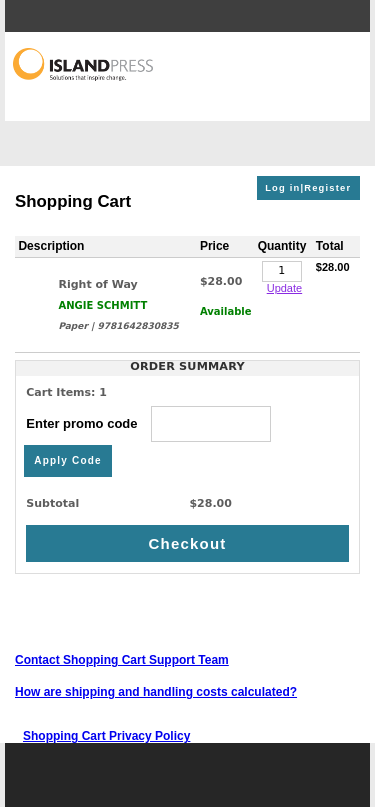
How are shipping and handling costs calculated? (156, 692)
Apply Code (68, 460)
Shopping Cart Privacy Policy (106, 736)
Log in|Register (308, 188)
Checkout (188, 543)
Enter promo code (148, 423)
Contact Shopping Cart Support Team (122, 660)
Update (284, 288)
